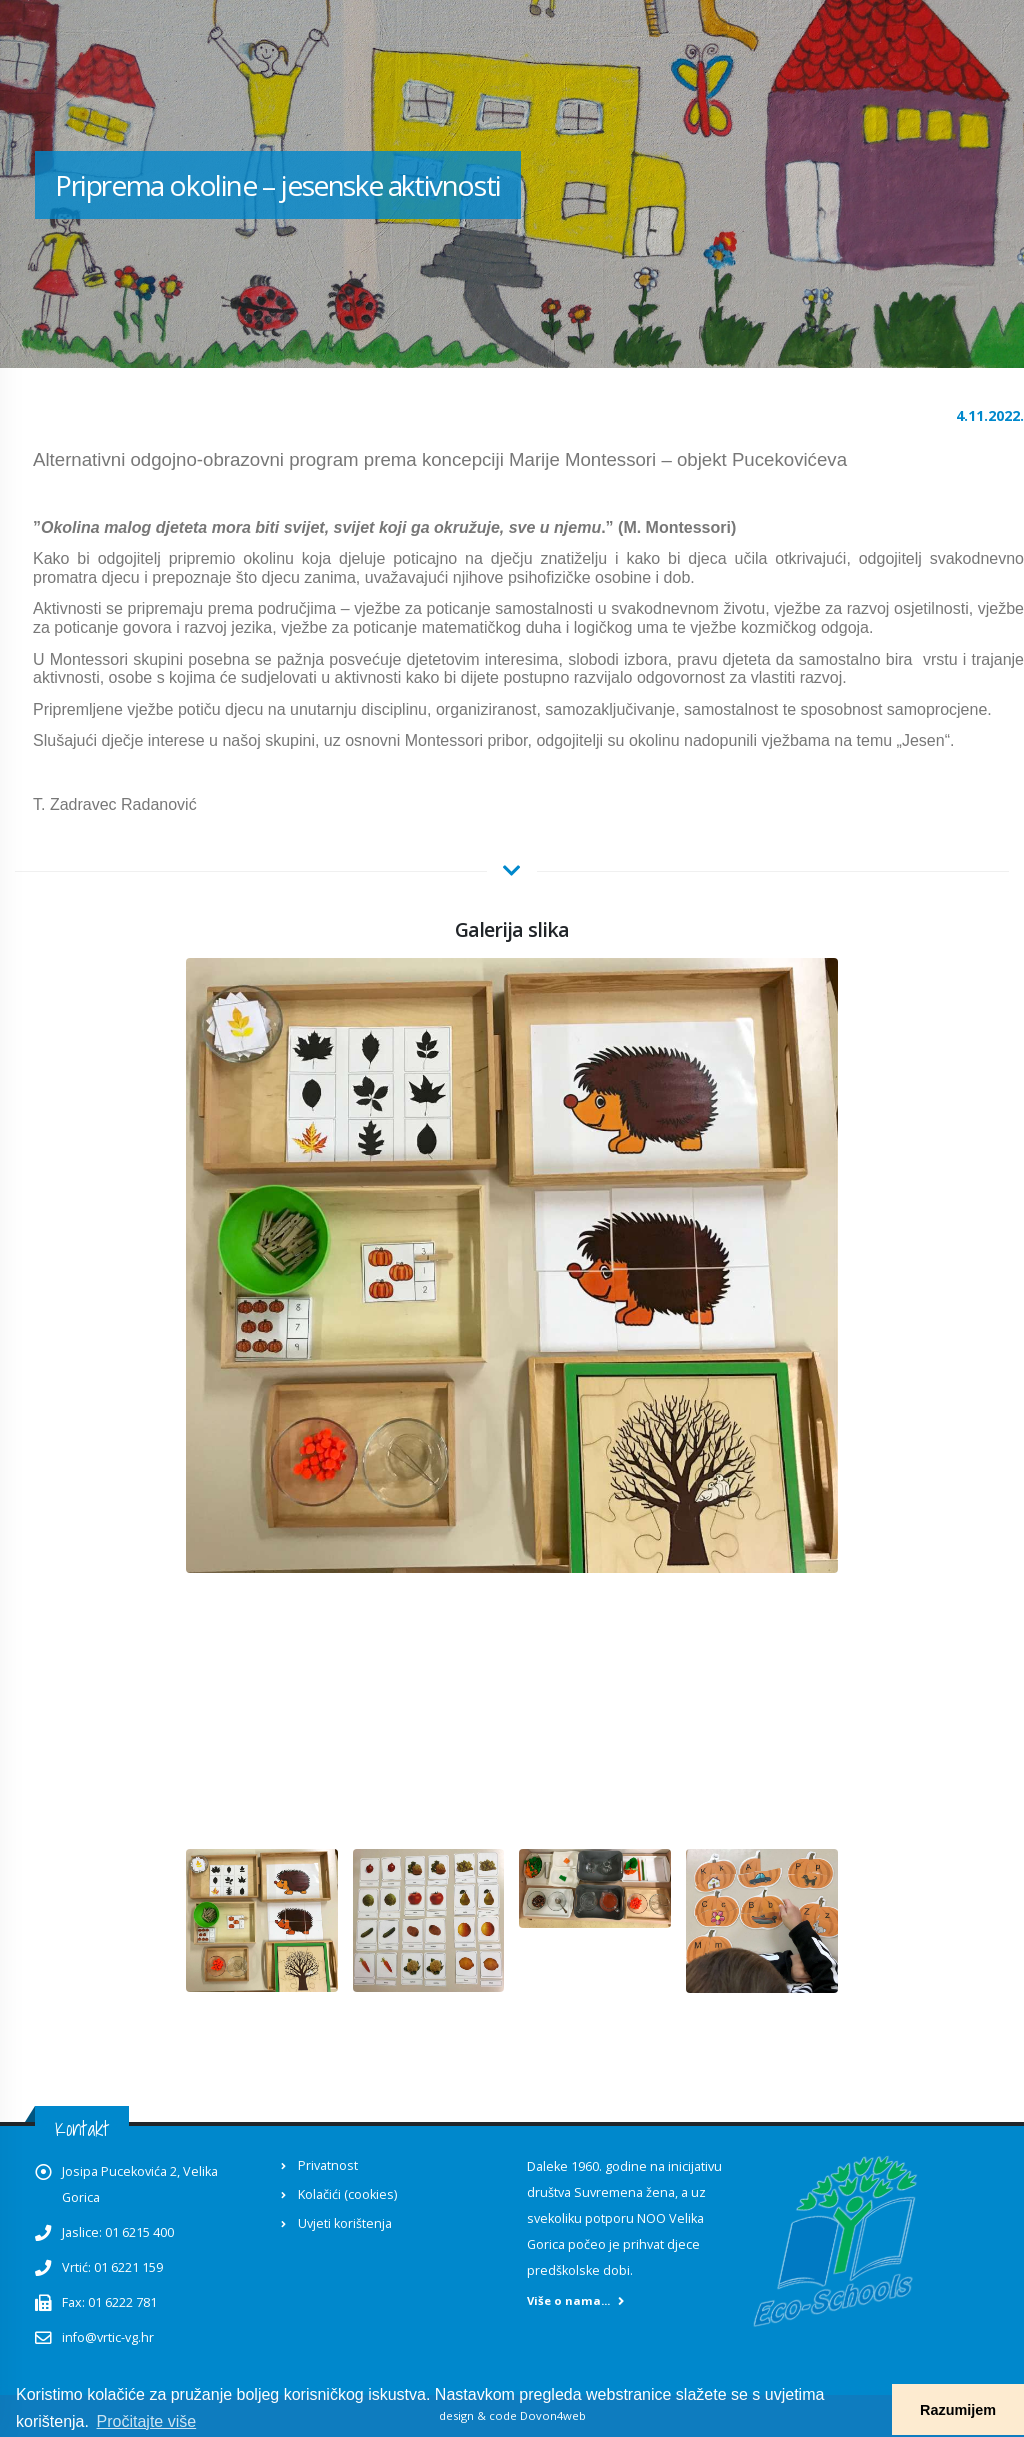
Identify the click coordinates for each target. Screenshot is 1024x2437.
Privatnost (328, 2165)
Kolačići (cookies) (347, 2194)
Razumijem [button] (958, 2410)
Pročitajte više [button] (147, 2421)
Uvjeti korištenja (345, 2223)
